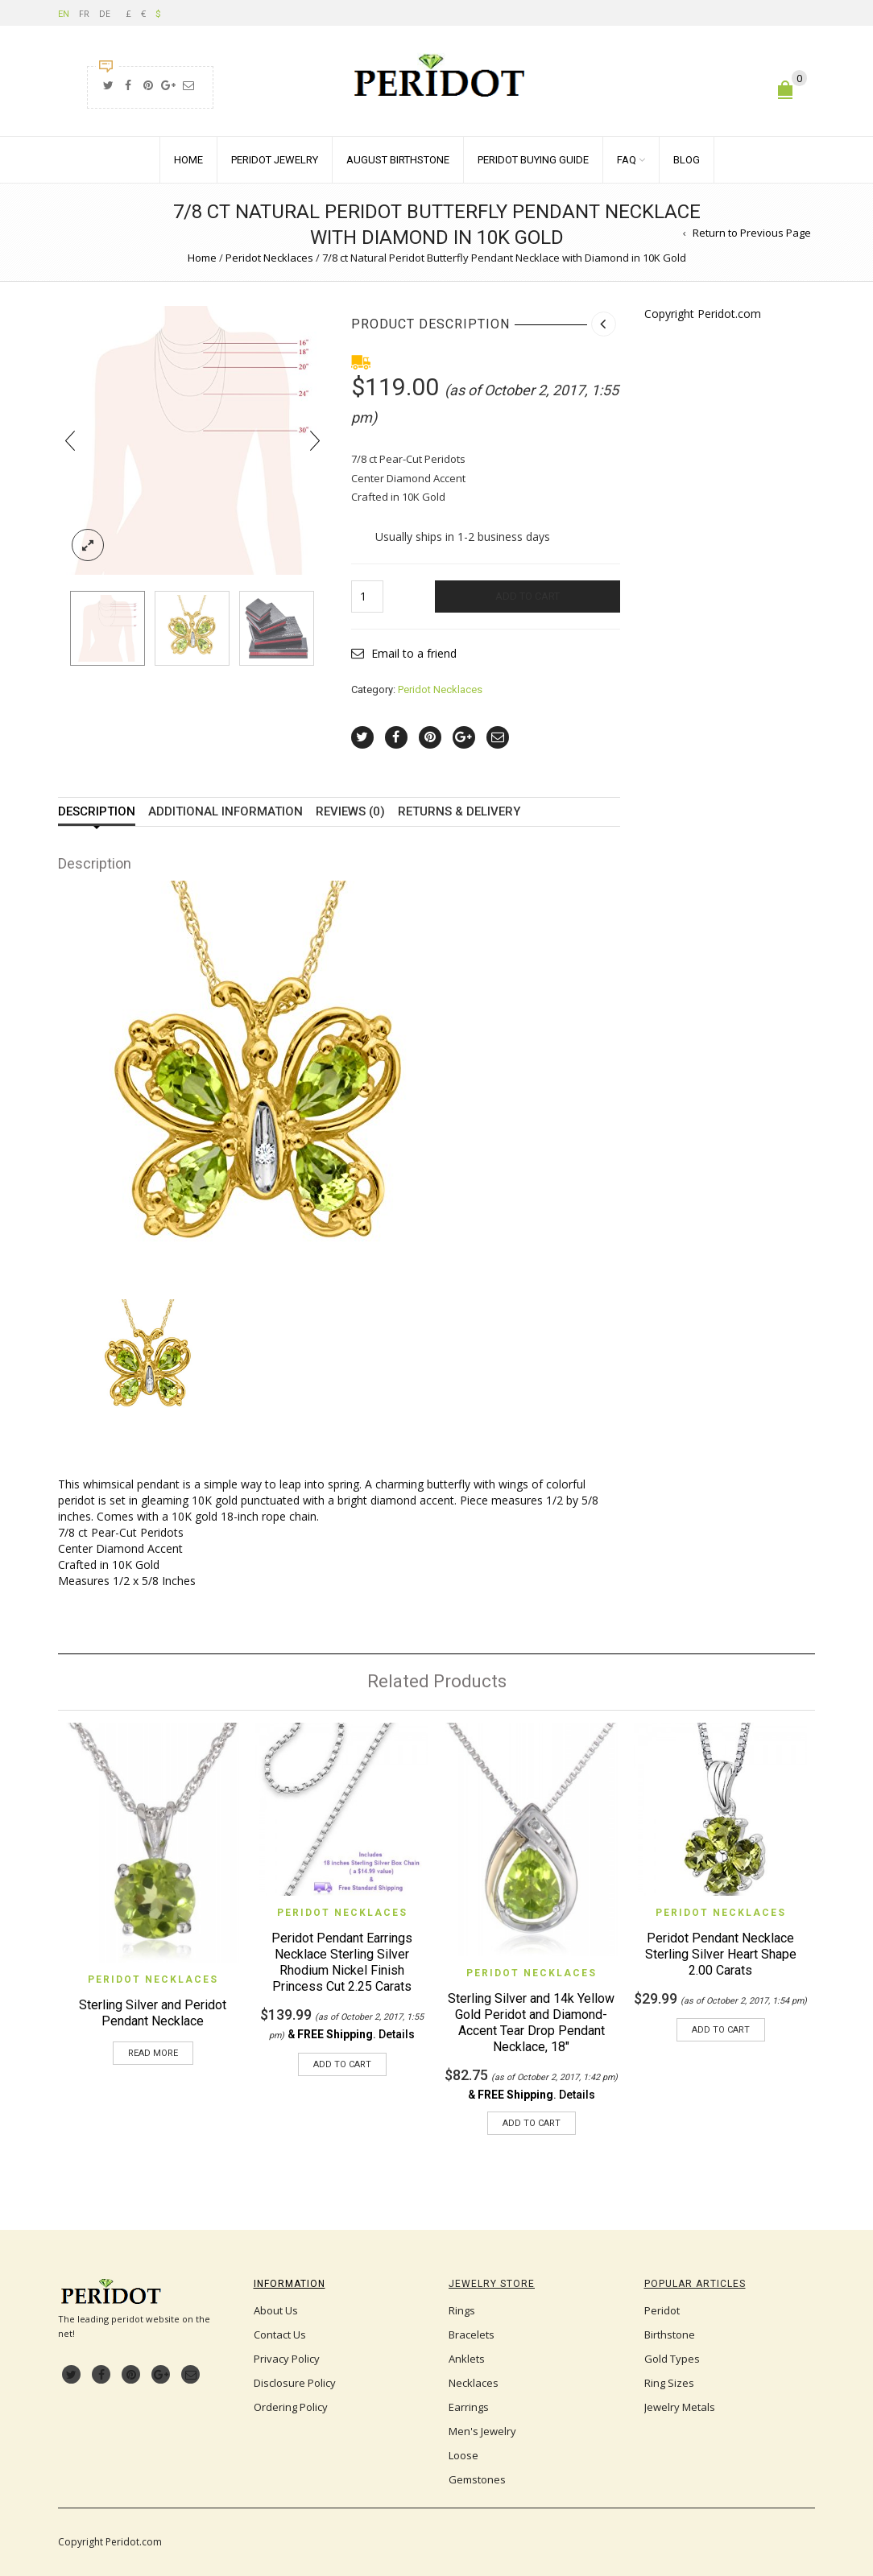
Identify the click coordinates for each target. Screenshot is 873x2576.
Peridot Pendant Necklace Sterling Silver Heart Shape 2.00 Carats (720, 1954)
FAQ (626, 160)
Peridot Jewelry (274, 160)
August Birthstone (397, 160)
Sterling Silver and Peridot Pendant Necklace (152, 2013)
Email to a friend (414, 653)
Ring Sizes (669, 2383)
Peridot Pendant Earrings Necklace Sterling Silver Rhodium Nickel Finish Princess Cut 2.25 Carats (341, 1962)
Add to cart (527, 596)
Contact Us (280, 2334)
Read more (153, 2053)
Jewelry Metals (679, 2407)
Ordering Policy (291, 2407)
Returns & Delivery (459, 812)
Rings (462, 2310)
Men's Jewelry (482, 2431)
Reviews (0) (350, 812)
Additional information (225, 812)
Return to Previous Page (752, 232)
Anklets (467, 2358)
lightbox (88, 545)
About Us (276, 2310)
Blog (686, 160)
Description (96, 812)
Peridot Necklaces (269, 257)
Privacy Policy (287, 2358)
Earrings (469, 2407)
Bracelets (471, 2334)
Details (397, 2034)
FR (84, 13)
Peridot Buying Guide (533, 160)
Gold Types (672, 2358)
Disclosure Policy (295, 2383)
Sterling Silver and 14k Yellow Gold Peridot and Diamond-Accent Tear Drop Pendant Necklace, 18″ (531, 2022)
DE (104, 13)
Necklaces (474, 2383)
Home (188, 160)
